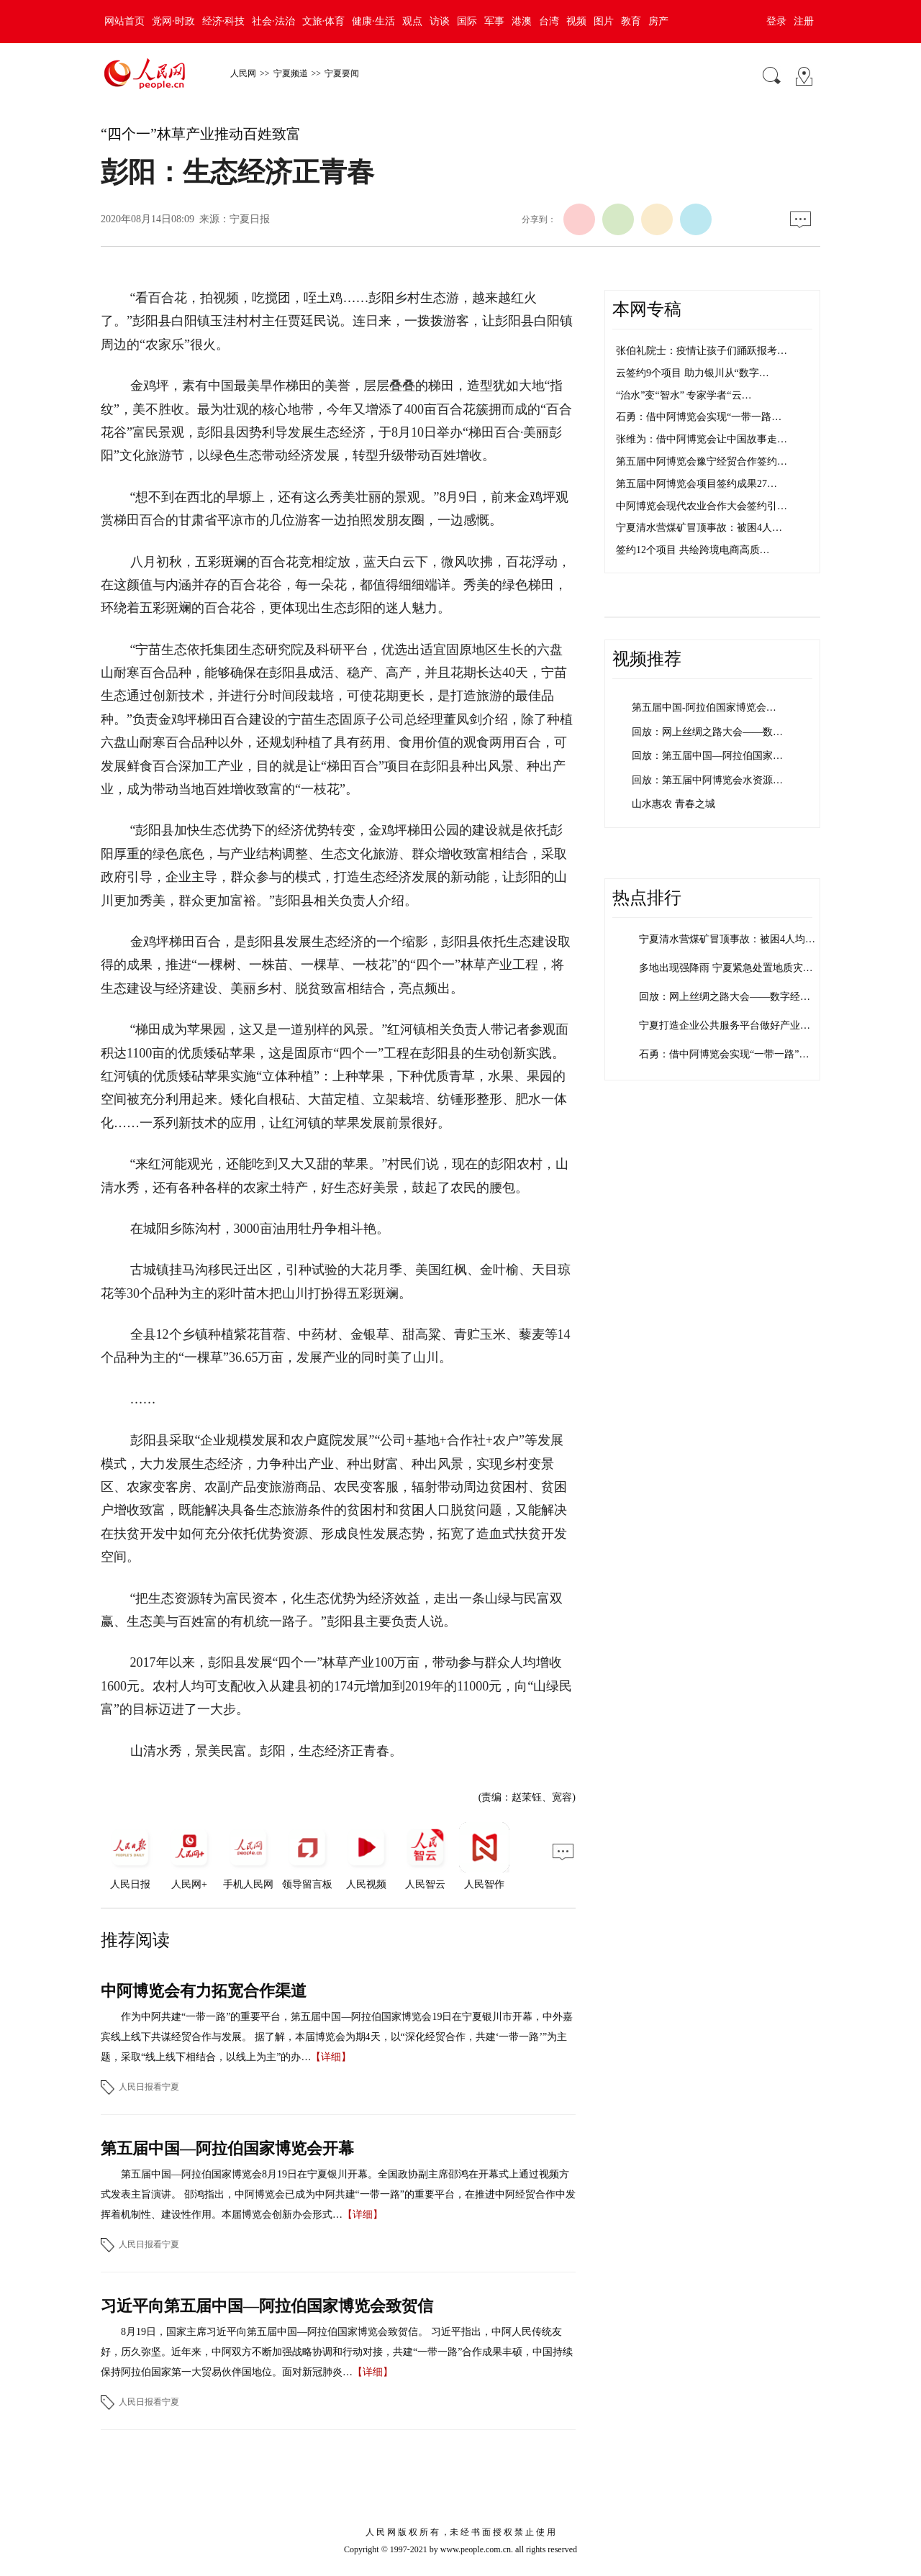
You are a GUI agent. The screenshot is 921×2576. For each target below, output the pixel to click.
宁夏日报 (250, 219)
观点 (412, 21)
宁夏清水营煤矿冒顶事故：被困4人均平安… (737, 939)
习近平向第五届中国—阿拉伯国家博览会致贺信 (267, 2306)
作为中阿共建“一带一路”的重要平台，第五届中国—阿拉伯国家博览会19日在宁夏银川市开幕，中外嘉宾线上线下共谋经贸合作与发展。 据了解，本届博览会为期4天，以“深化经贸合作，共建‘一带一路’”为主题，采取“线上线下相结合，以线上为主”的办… (337, 2036)
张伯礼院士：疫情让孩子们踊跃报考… (701, 350)
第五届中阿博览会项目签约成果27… (696, 483)
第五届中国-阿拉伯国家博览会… (704, 707)
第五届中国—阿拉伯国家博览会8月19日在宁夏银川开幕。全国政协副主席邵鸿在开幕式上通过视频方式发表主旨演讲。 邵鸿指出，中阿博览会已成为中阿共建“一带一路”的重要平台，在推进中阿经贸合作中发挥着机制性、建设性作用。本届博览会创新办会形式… (338, 2194)
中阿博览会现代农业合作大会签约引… (701, 506)
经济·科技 (223, 21)
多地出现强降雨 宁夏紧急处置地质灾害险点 (736, 967)
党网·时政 (173, 21)
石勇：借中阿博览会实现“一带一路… (698, 416)
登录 (776, 21)
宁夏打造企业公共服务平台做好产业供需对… (739, 1025)
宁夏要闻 (342, 73)
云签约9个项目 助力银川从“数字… (692, 373)
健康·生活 (373, 21)
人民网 (243, 73)
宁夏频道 (290, 73)
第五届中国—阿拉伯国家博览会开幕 (227, 2148)
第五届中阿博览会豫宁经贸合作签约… (701, 461)
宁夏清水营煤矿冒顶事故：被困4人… (699, 527)
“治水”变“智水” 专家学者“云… (684, 395)
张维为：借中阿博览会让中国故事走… (701, 439)
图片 (604, 21)
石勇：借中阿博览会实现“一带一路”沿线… (734, 1054)
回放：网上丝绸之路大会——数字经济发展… (739, 996)
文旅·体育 (323, 21)
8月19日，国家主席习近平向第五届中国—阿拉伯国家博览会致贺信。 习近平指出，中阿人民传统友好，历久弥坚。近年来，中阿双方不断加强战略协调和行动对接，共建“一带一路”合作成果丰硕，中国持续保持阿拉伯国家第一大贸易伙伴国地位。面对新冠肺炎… (337, 2351)
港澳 (522, 21)
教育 (631, 21)
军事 (494, 21)
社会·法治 (273, 21)
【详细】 (331, 2057)
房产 (658, 21)
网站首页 (124, 21)
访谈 (440, 21)
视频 (576, 21)
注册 (804, 21)
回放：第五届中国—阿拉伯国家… (707, 755)
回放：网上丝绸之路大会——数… (707, 732)
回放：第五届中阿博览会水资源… (707, 780)
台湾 (549, 21)
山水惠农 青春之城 (673, 803)
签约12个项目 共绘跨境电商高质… (693, 550)
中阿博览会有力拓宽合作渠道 (204, 1991)
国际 (467, 21)
